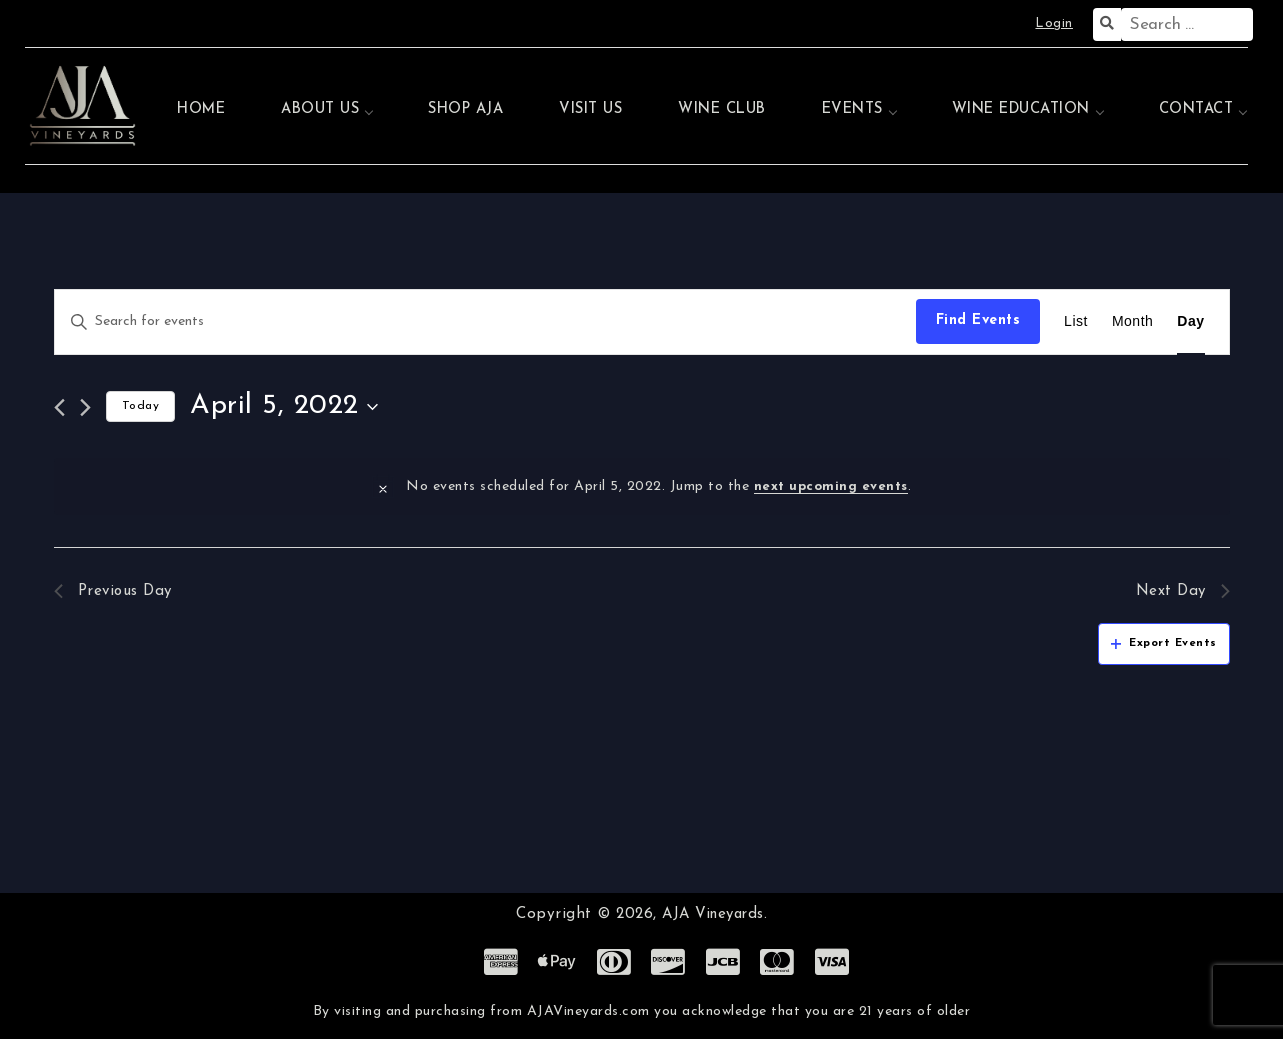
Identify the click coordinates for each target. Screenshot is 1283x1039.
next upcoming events (831, 486)
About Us (320, 109)
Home (201, 109)
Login (1054, 23)
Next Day (1181, 592)
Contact (1196, 109)
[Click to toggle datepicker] (284, 407)
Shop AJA (465, 109)
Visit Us (590, 109)
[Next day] (85, 407)
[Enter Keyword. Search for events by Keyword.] (485, 322)
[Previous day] (59, 407)
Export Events (1164, 645)
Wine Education (1021, 109)
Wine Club (722, 109)
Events (852, 109)
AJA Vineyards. (714, 914)
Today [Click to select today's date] (141, 406)
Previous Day (116, 592)
